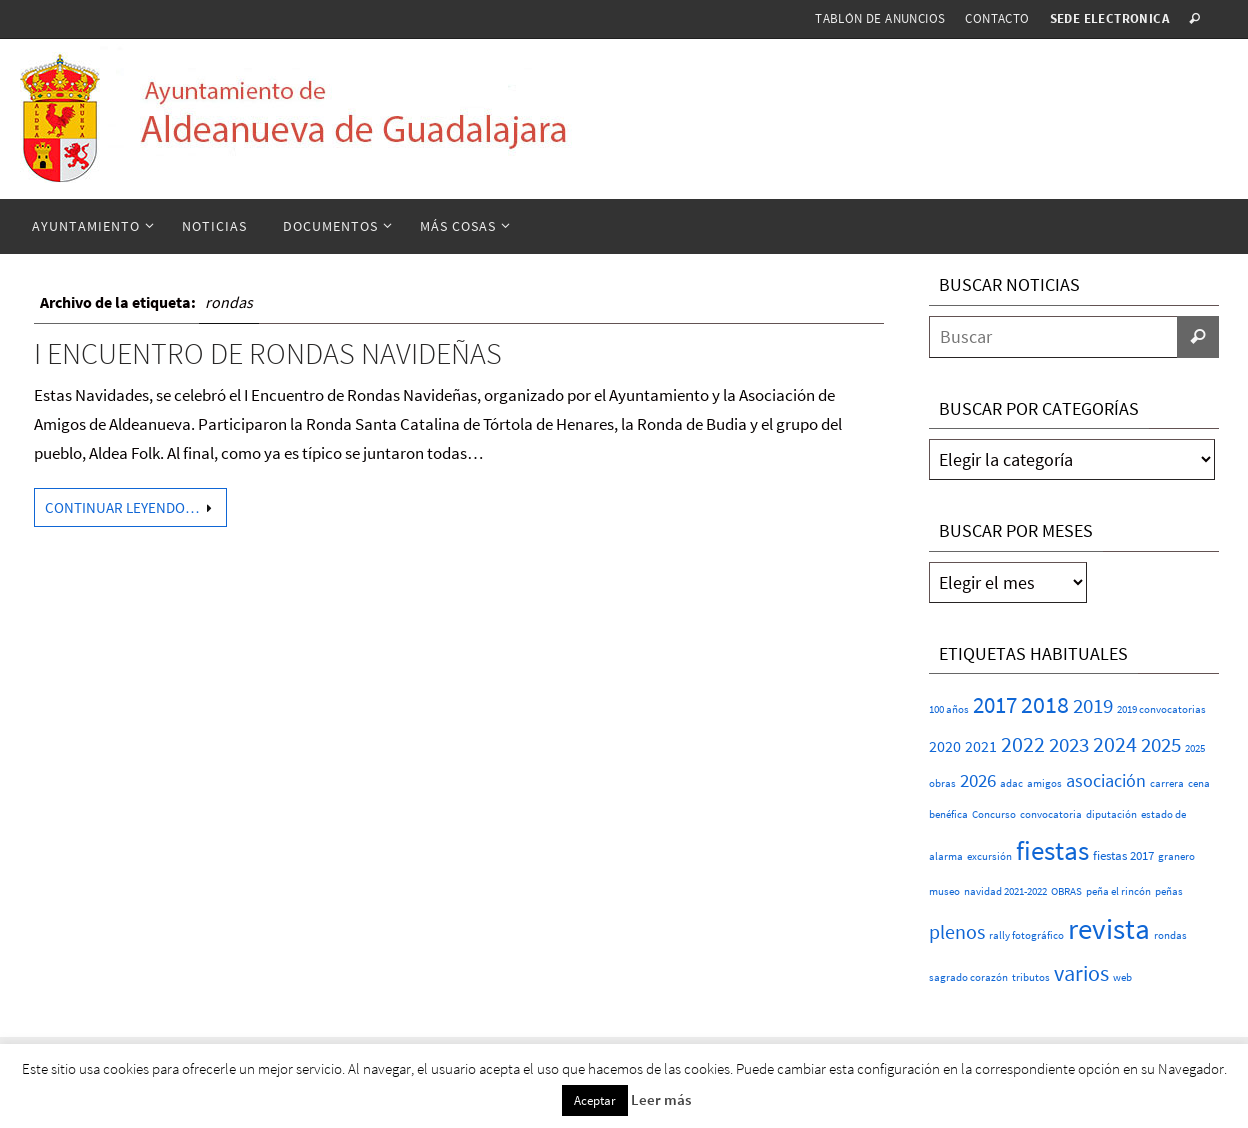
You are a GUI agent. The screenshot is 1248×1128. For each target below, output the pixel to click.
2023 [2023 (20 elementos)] (1069, 744)
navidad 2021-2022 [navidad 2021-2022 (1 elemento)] (1005, 891)
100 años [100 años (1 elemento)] (949, 709)
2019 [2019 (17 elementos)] (1093, 706)
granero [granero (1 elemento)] (1176, 856)
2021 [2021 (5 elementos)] (981, 746)
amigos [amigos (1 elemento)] (1044, 783)
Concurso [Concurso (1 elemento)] (994, 814)
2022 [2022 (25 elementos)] (1023, 744)
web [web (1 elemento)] (1122, 977)
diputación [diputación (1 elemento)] (1111, 814)
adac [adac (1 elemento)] (1011, 783)
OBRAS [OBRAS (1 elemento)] (1066, 891)
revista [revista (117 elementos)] (1109, 928)
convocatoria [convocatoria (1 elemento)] (1051, 814)
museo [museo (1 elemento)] (944, 891)
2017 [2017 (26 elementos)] (995, 705)
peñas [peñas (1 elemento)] (1169, 891)
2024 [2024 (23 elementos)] (1115, 744)
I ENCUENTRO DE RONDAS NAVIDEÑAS (268, 353)
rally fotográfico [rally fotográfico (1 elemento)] (1026, 935)
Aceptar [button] (595, 1100)
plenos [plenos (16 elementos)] (957, 932)
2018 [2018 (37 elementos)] (1045, 704)
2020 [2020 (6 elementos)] (945, 746)
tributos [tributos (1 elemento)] (1031, 977)
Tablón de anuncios (880, 18)
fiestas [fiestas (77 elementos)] (1052, 850)
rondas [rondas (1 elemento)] (1170, 935)
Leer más (661, 1099)
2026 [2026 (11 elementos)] (978, 780)
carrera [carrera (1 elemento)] (1167, 783)
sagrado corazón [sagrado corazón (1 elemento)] (968, 977)
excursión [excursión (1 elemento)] (989, 856)
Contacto (997, 18)
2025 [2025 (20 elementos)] (1161, 744)
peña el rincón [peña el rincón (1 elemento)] (1118, 891)
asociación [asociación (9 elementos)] (1106, 780)
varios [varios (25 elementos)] (1081, 973)
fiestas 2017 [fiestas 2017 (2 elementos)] (1123, 855)
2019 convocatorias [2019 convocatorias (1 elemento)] (1161, 709)
